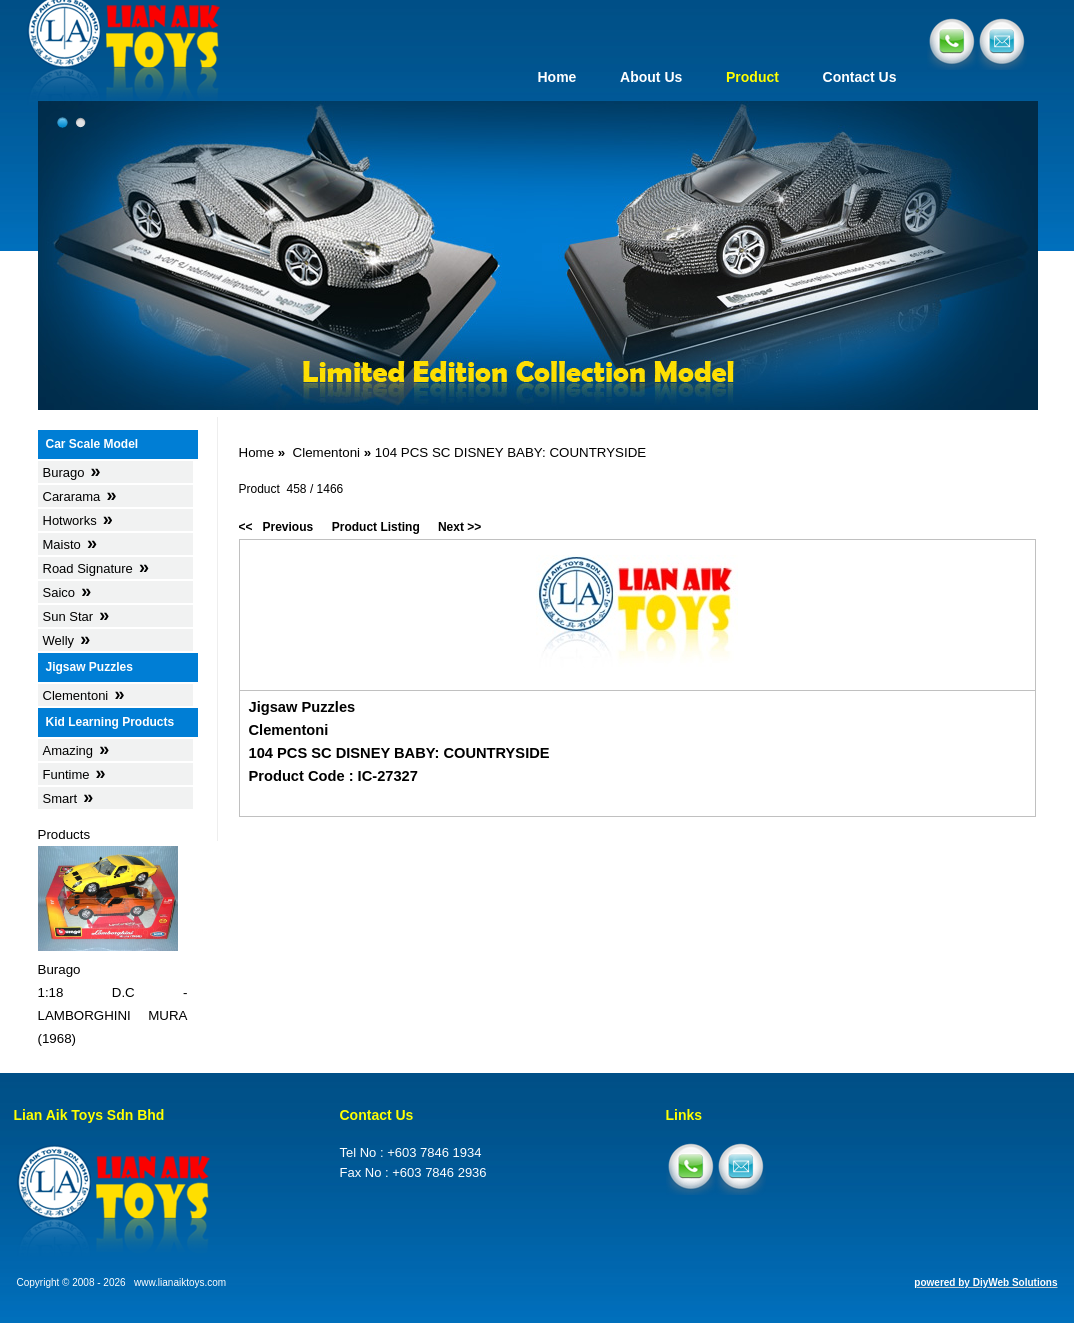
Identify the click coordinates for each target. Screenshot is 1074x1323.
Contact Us (860, 77)
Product (752, 77)
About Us (651, 77)
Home (556, 77)
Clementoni (326, 452)
